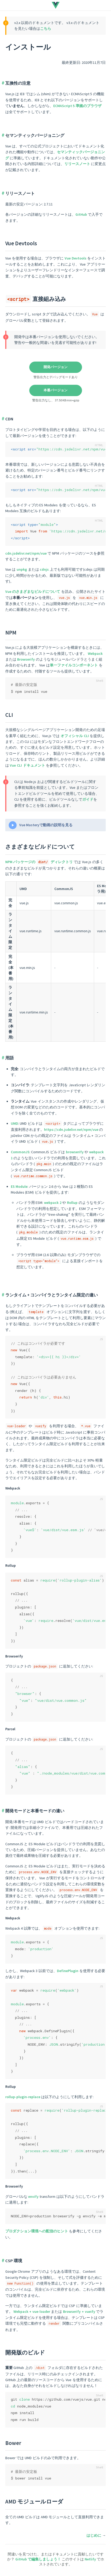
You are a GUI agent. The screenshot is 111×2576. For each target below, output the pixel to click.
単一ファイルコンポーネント (74, 665)
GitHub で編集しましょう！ (38, 2559)
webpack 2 (52, 1202)
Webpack (95, 653)
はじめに (93, 2535)
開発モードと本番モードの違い (34, 1810)
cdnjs (44, 569)
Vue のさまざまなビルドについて (32, 591)
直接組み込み (36, 298)
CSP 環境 (13, 2260)
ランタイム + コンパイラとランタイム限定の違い (51, 1294)
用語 (9, 1057)
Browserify (26, 659)
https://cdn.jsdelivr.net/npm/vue (71, 1129)
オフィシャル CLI (75, 735)
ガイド (87, 799)
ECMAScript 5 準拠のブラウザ (77, 105)
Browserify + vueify (79, 2311)
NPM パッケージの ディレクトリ (39, 861)
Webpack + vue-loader (31, 2311)
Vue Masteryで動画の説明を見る (46, 825)
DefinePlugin (67, 1970)
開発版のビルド (25, 2352)
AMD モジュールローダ (34, 2501)
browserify (75, 1152)
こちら (45, 28)
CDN (9, 418)
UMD (14, 1123)
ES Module (19, 1186)
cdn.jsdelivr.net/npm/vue (26, 553)
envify (33, 2196)
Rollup (72, 1202)
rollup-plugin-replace (22, 2096)
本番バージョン (55, 390)
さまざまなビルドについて (40, 846)
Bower (13, 2443)
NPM (10, 632)
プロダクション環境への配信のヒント (36, 2231)
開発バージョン (55, 367)
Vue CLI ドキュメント (27, 765)
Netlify (91, 2559)
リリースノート (77, 163)
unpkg (22, 569)
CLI (9, 714)
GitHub (81, 214)
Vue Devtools (21, 243)
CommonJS (20, 1152)
